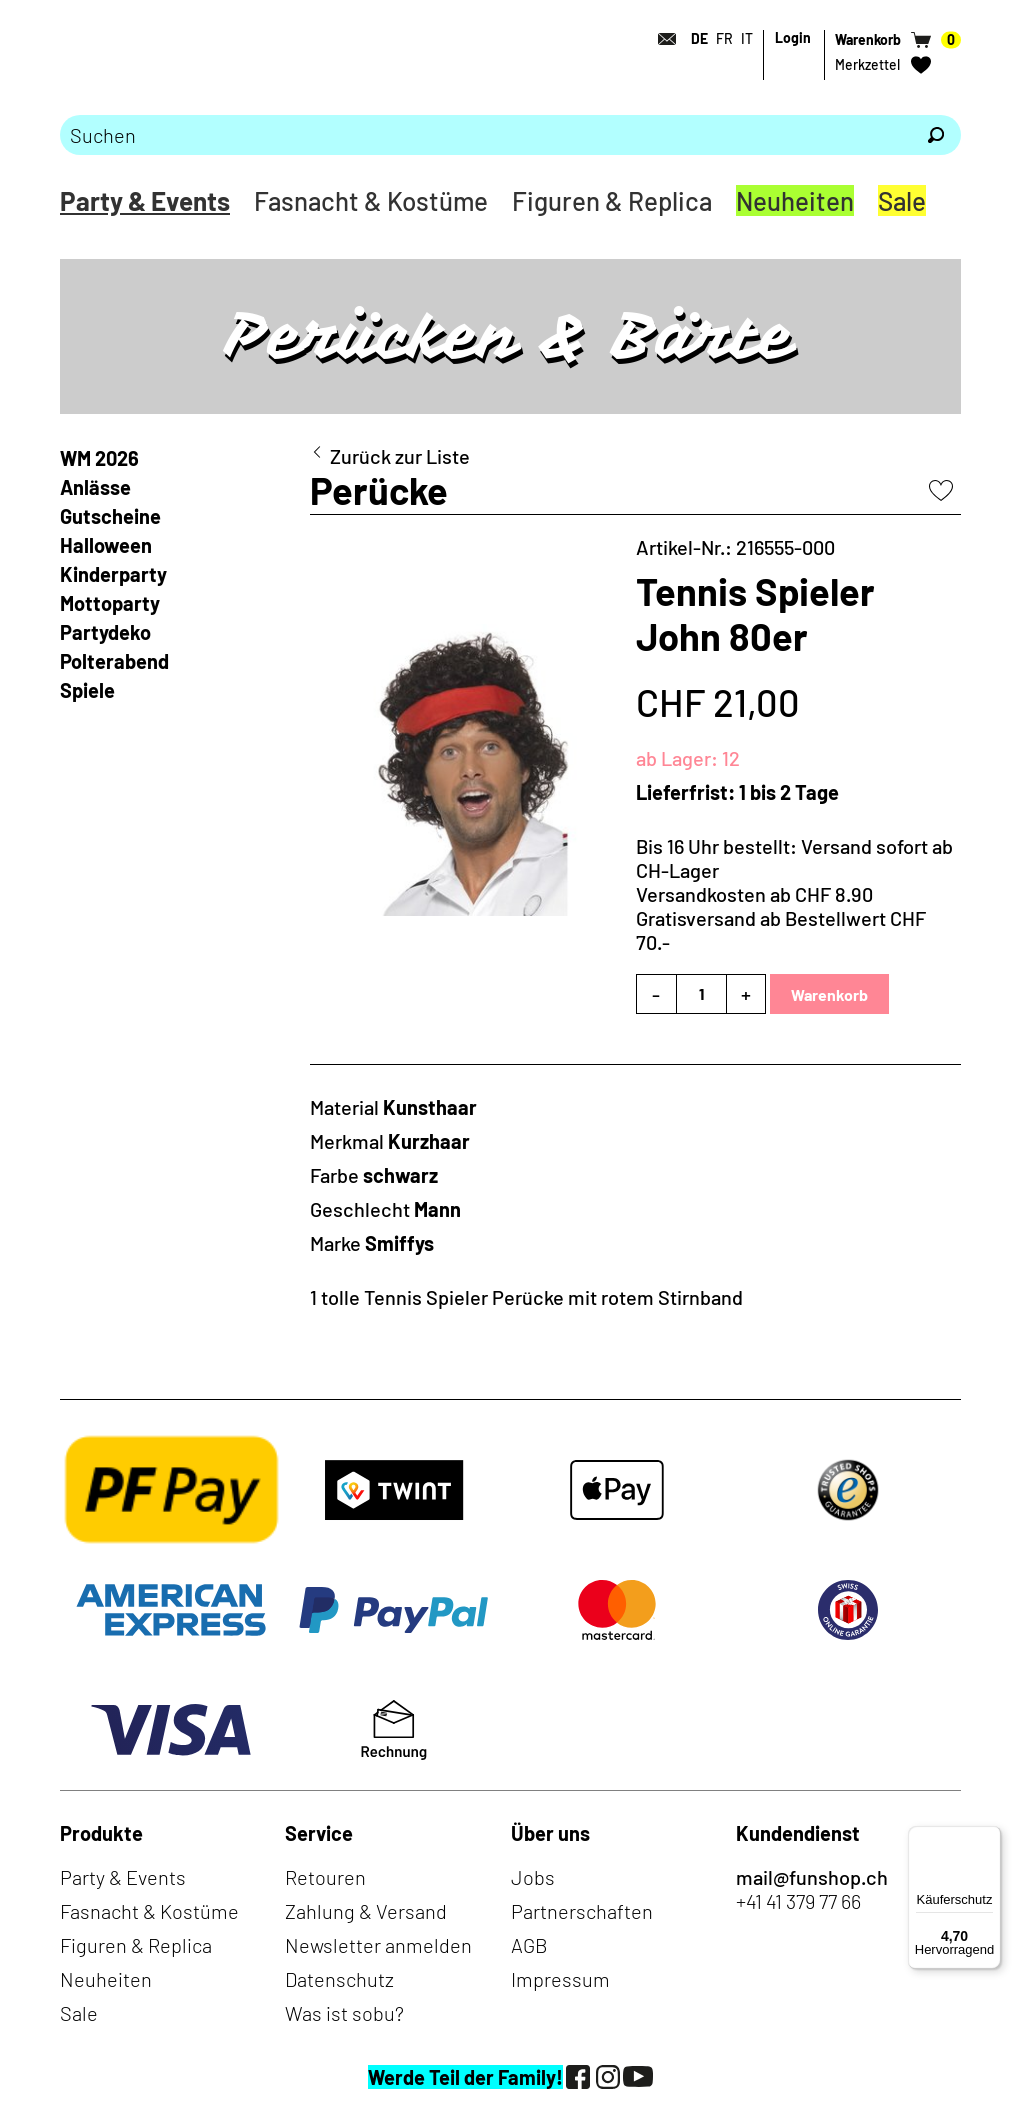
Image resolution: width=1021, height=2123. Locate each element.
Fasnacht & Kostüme (371, 200)
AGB (529, 1945)
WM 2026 (99, 458)
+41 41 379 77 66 (798, 1901)
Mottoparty (110, 603)
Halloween (106, 545)
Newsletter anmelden (378, 1945)
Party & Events (145, 200)
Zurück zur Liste (400, 456)
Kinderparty (113, 574)
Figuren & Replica (612, 200)
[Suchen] (936, 135)
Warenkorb (829, 994)
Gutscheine (110, 516)
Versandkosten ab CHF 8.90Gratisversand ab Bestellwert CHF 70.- (781, 918)
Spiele (87, 690)
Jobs (533, 1877)
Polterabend (114, 661)
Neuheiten (795, 200)
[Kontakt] (661, 39)
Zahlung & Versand (366, 1911)
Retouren (325, 1877)
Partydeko (105, 632)
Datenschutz (339, 1979)
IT (747, 38)
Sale (902, 200)
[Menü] (989, 1838)
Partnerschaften (582, 1911)
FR (724, 38)
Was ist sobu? (344, 2013)
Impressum (560, 1979)
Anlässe (95, 487)
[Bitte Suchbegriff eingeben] (485, 135)
